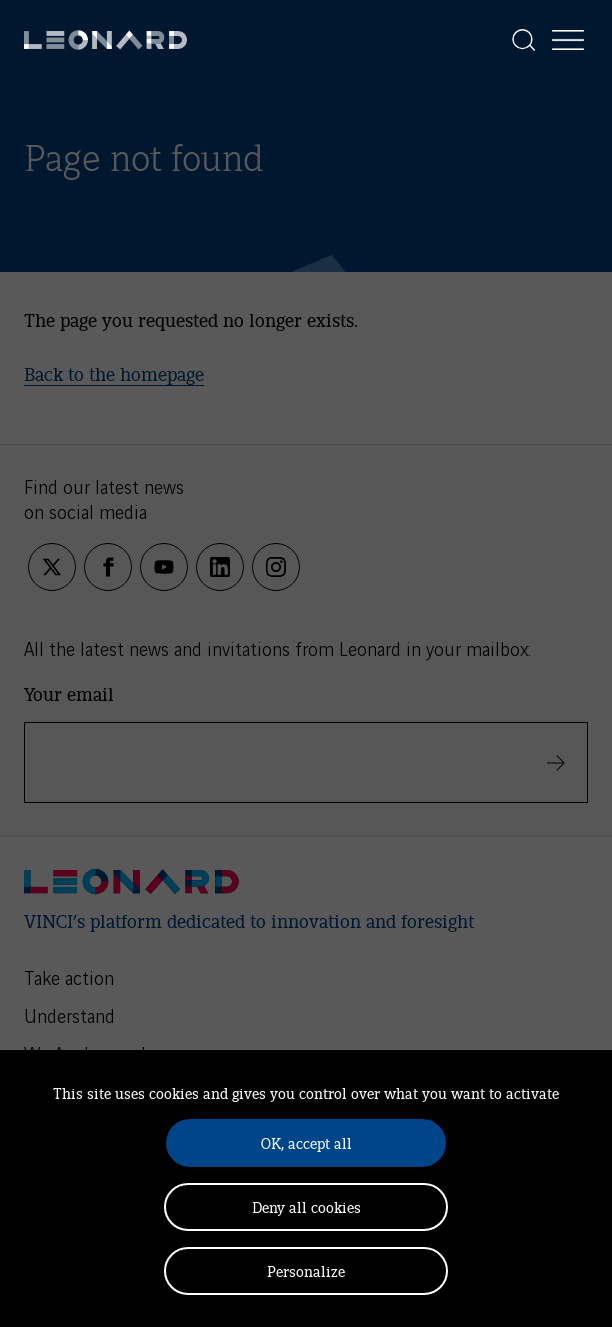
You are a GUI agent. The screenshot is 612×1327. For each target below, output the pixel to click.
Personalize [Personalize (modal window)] (306, 1270)
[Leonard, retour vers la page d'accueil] (105, 40)
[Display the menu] (568, 40)
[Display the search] (524, 40)
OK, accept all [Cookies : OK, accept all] (306, 1142)
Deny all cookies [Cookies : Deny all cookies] (306, 1206)
